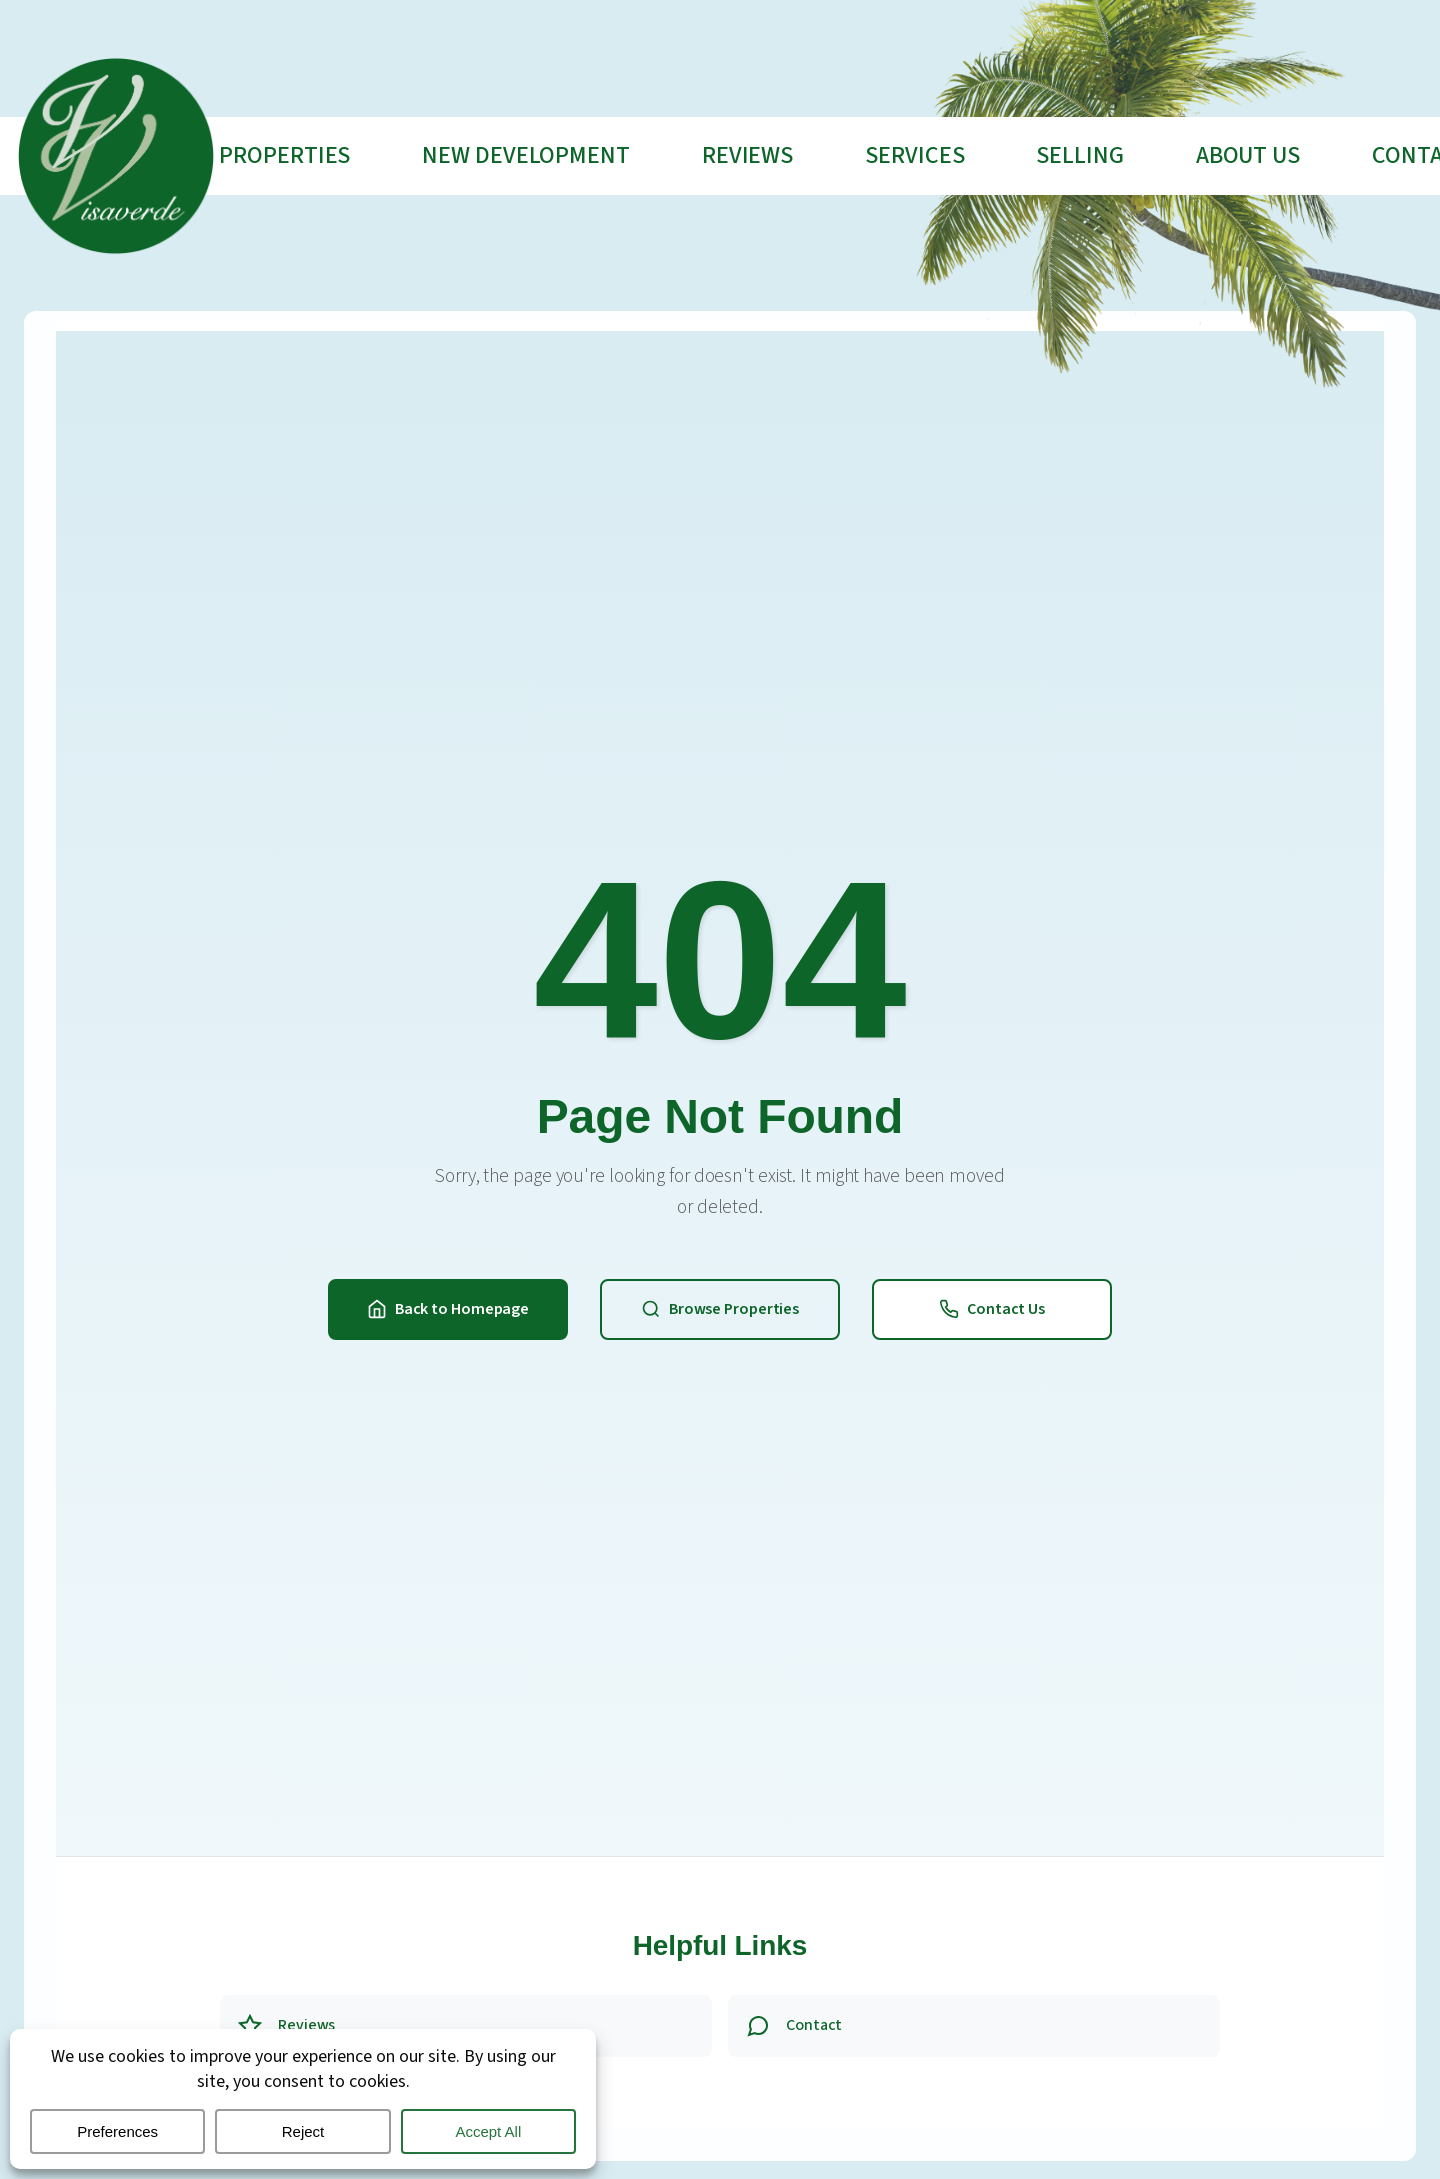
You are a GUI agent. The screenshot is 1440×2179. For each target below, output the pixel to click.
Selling (1079, 155)
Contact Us (992, 1309)
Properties (284, 155)
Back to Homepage (448, 1309)
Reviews (747, 155)
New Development (526, 155)
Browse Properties (720, 1309)
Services (914, 155)
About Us (1248, 155)
